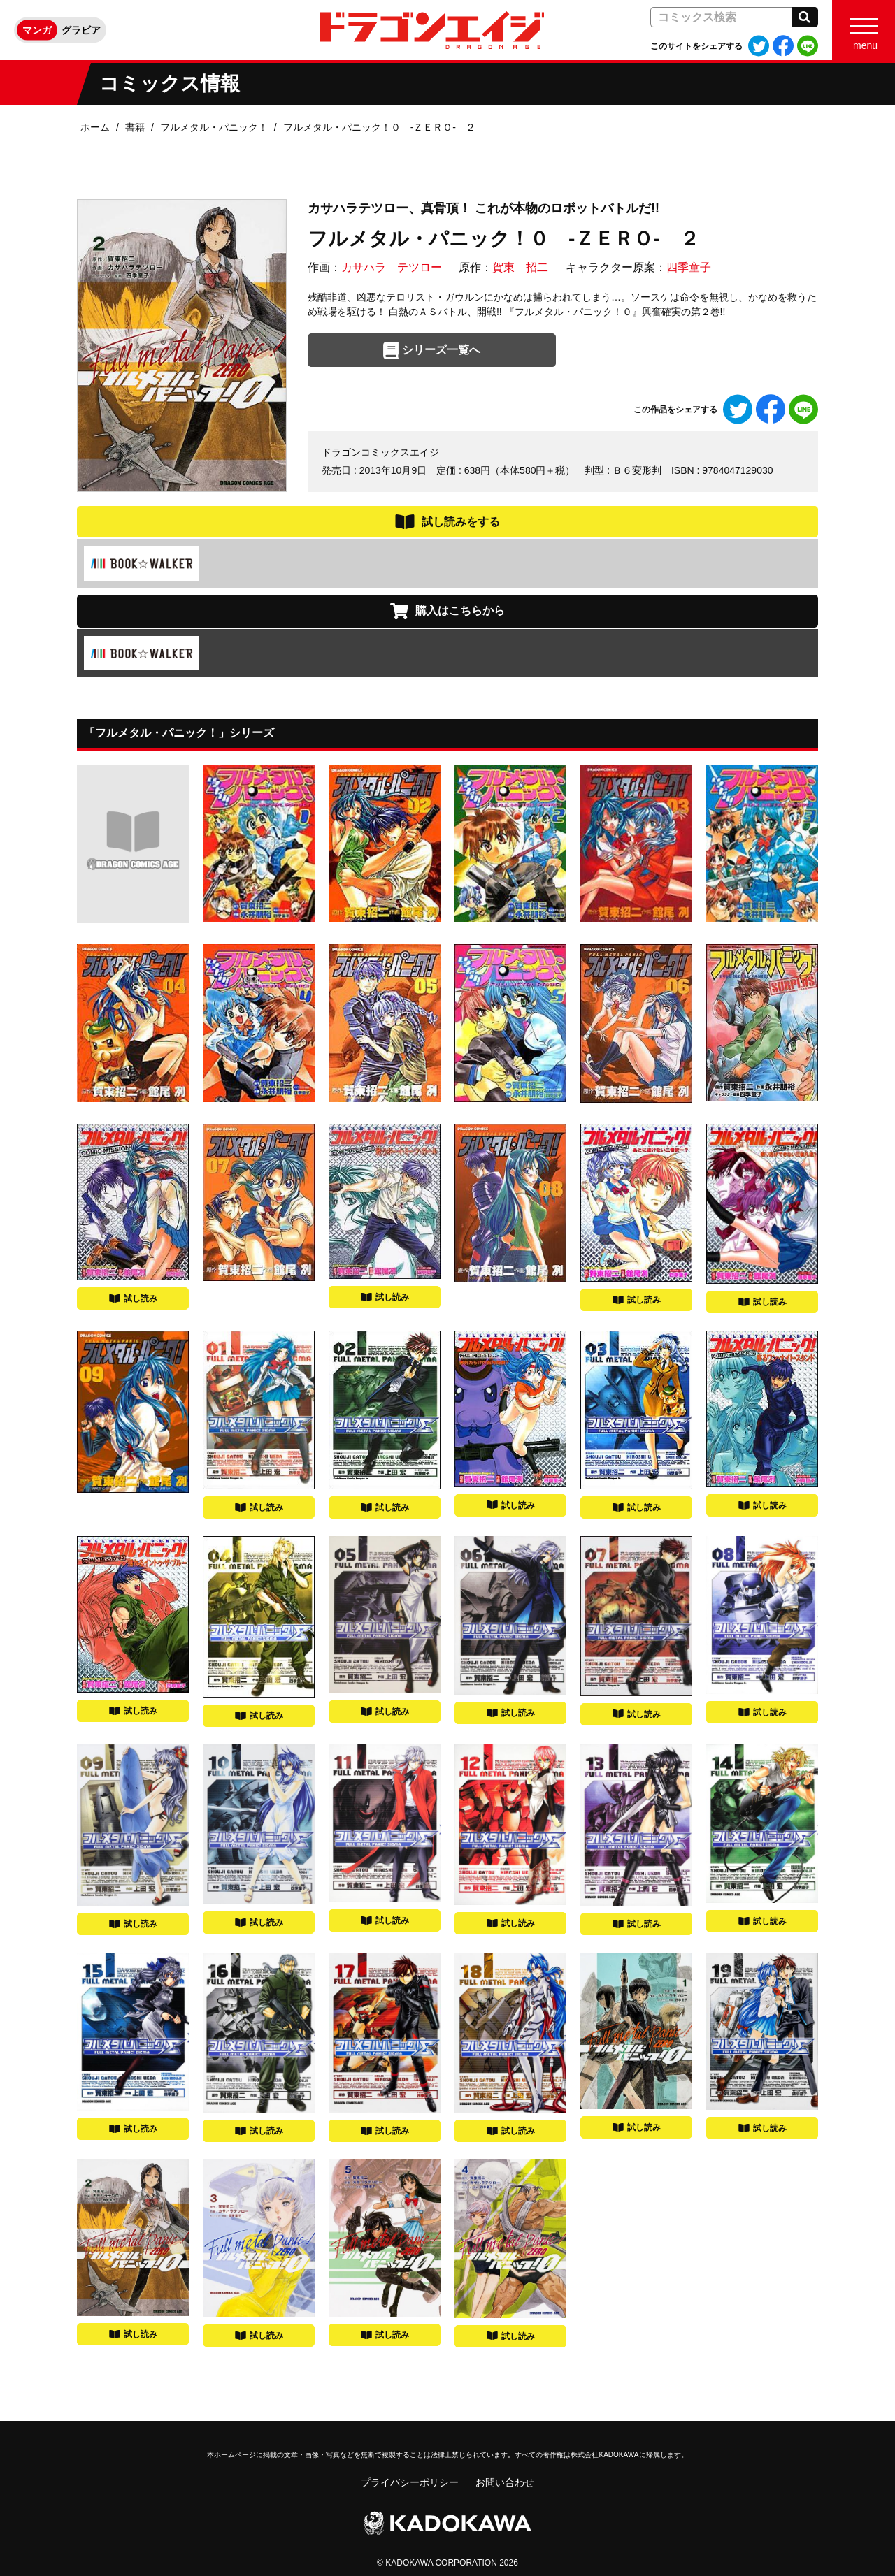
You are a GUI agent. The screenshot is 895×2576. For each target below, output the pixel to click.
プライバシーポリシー (410, 2482)
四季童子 (688, 267)
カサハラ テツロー (391, 267)
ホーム (95, 127)
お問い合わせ (504, 2482)
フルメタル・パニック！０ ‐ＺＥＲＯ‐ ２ (379, 127)
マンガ (37, 30)
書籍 (135, 127)
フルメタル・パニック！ (214, 127)
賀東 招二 (520, 267)
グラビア (81, 30)
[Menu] (863, 30)
